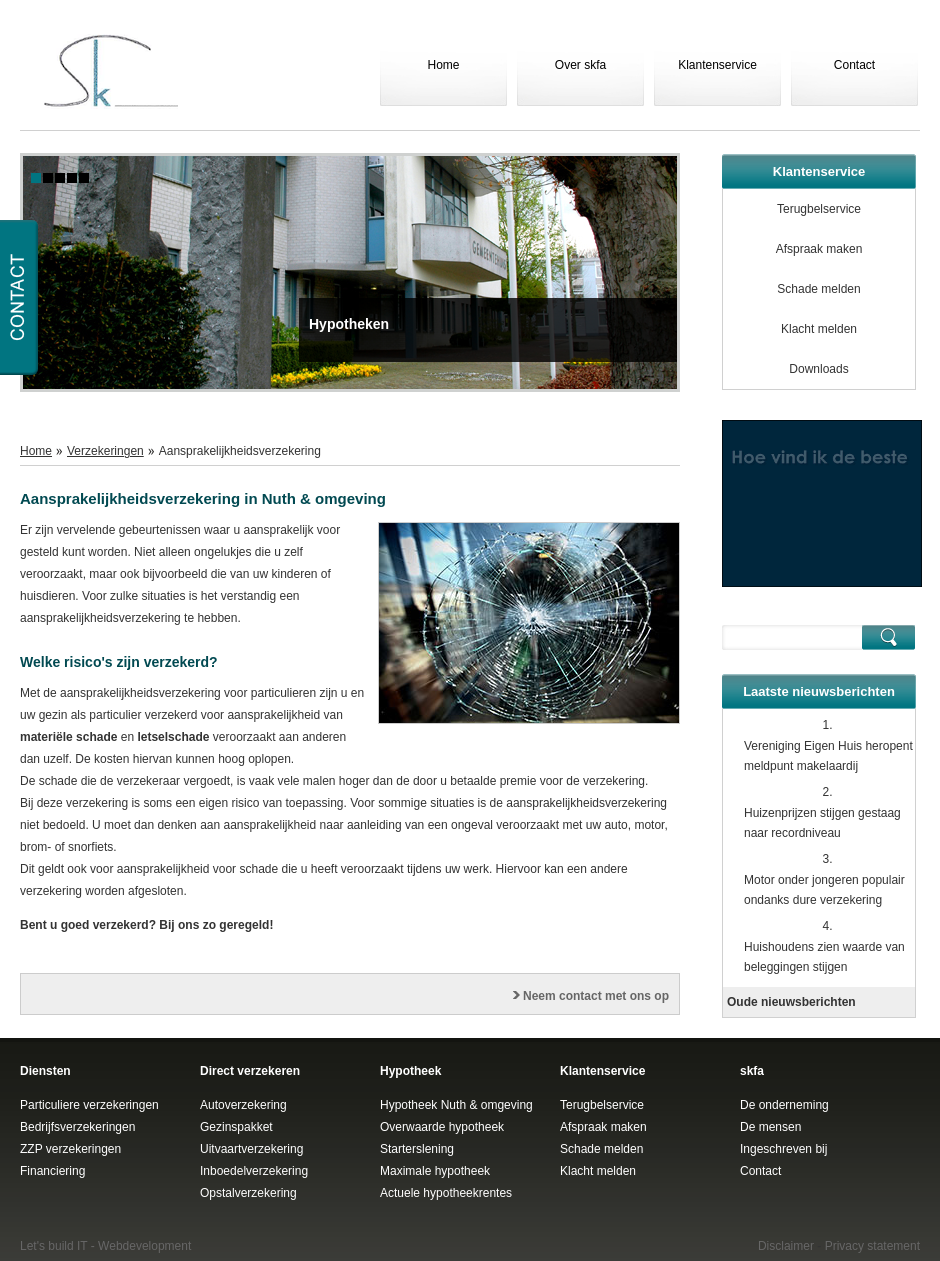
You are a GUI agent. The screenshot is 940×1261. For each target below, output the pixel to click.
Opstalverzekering (248, 1193)
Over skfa (580, 65)
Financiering (52, 1171)
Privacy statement (872, 1246)
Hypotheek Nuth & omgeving (456, 1105)
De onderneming (784, 1105)
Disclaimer (786, 1246)
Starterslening (417, 1149)
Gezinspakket (236, 1127)
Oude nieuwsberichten (791, 1002)
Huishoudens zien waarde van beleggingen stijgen (824, 957)
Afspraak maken (819, 249)
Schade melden (818, 289)
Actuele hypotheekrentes (446, 1193)
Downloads (818, 369)
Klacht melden (819, 329)
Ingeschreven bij (783, 1149)
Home (443, 65)
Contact (854, 65)
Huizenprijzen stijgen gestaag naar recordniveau (822, 823)
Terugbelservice (819, 209)
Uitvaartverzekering (251, 1149)
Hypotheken (349, 324)
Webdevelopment (144, 1246)
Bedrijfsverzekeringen (77, 1127)
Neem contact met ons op (596, 996)
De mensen (770, 1127)
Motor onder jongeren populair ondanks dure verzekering (824, 890)
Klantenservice (717, 65)
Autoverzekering (243, 1105)
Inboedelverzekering (254, 1171)
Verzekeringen (105, 451)
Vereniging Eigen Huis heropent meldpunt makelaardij (828, 756)
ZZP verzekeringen (70, 1149)
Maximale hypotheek (435, 1171)
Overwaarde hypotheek (442, 1127)
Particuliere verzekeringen (89, 1105)
